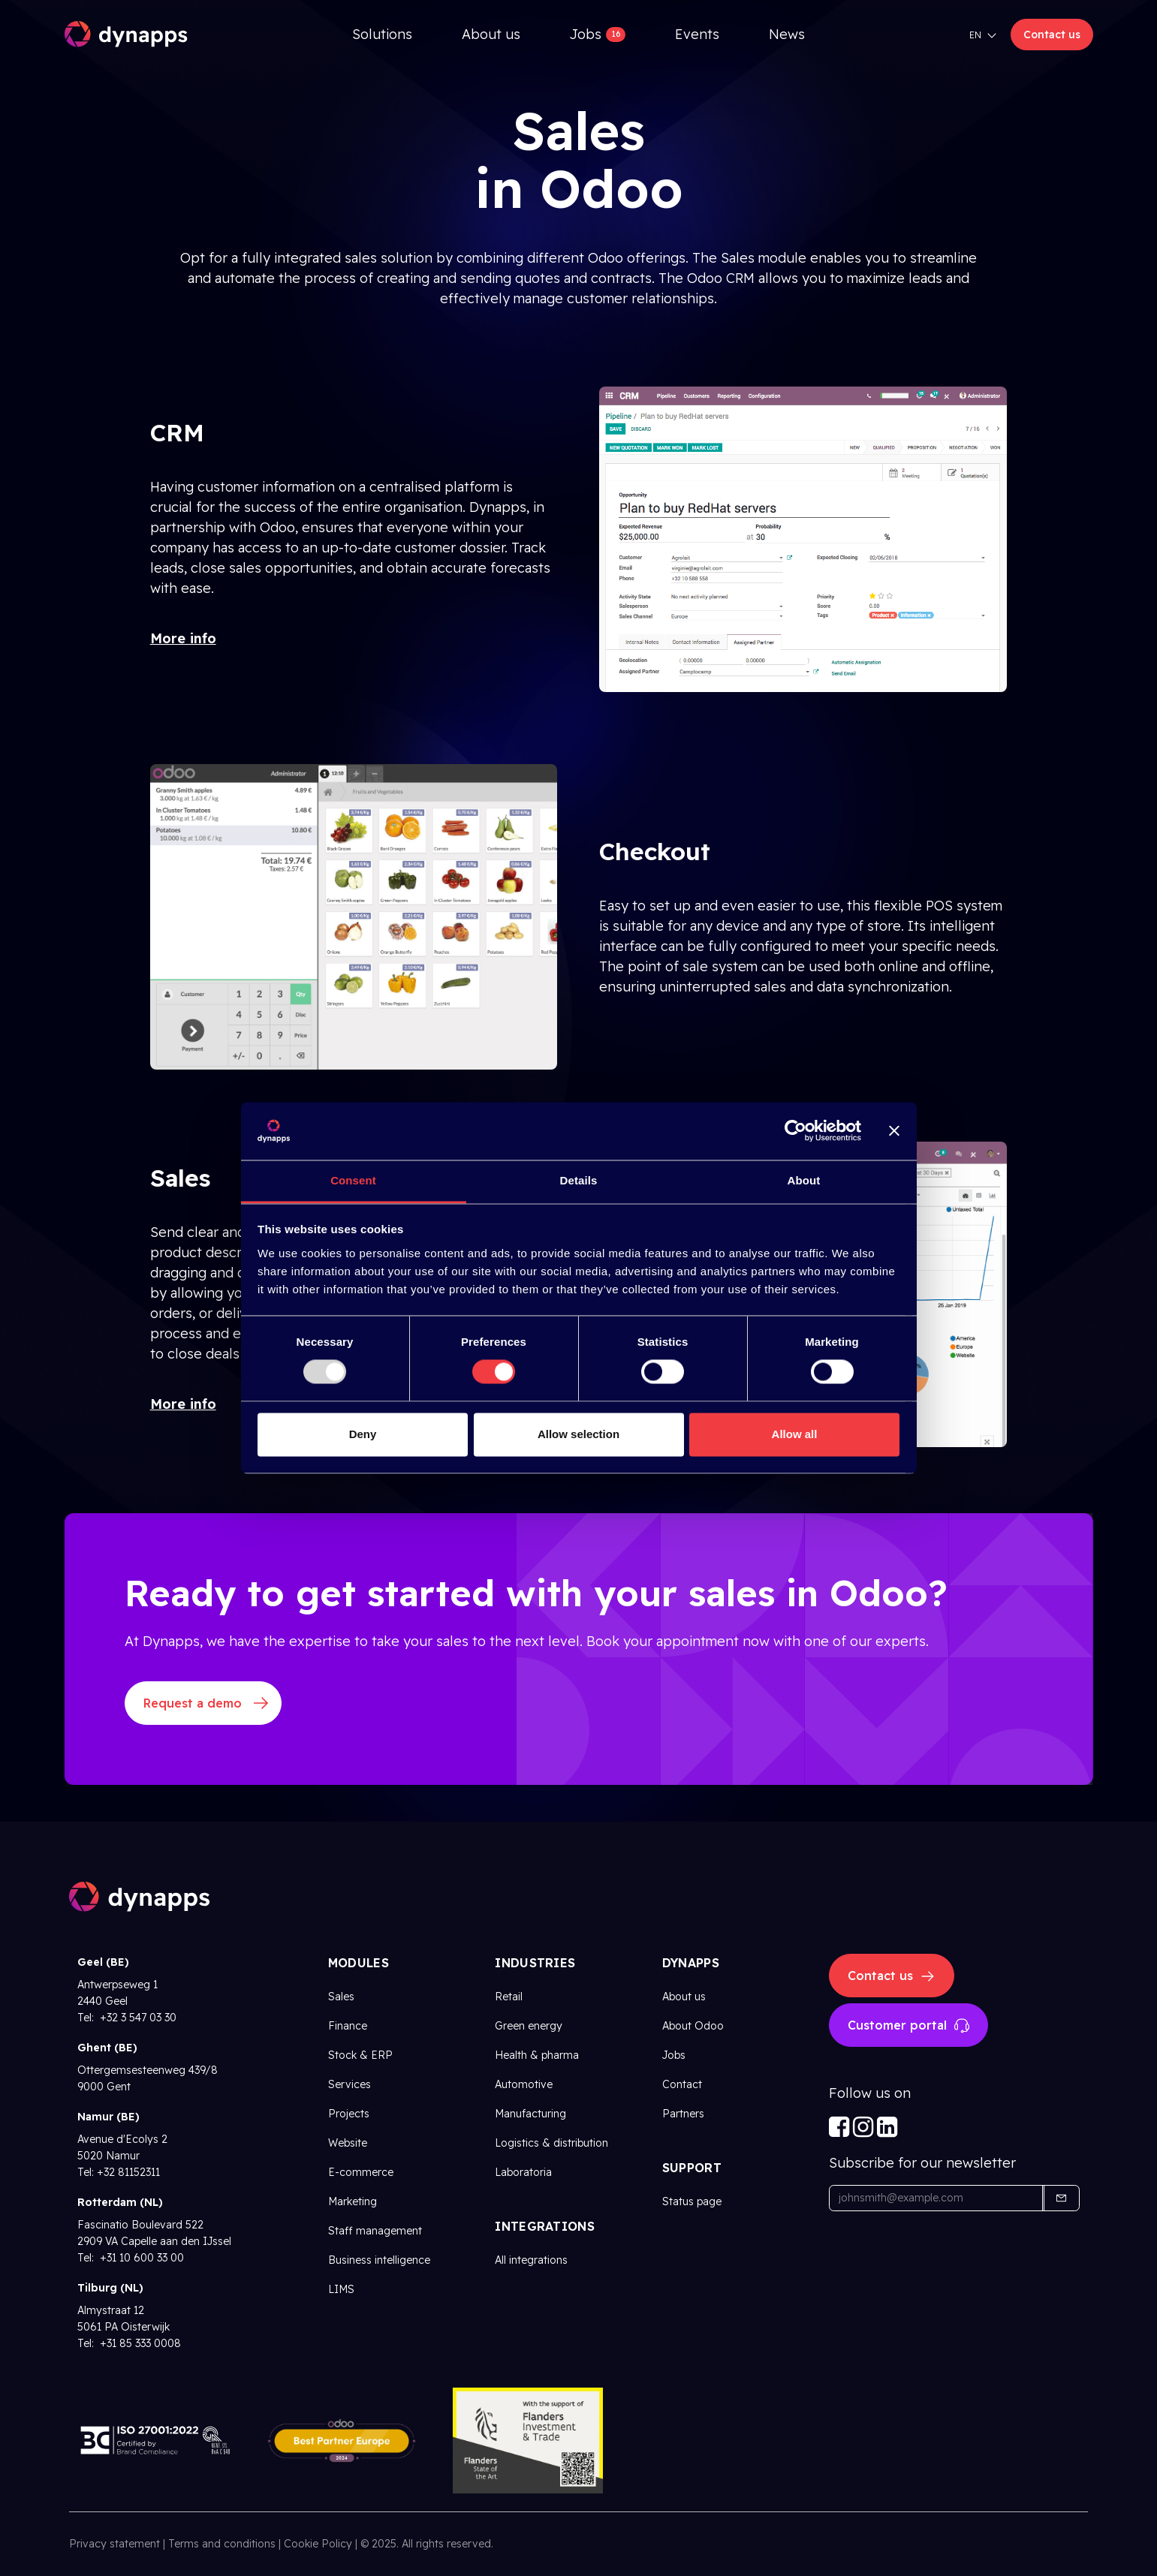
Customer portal (908, 2026)
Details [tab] (579, 1180)
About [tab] (804, 1180)
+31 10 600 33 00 (140, 2258)
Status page (692, 2201)
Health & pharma (537, 2055)
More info (183, 638)
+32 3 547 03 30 (136, 2017)
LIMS (341, 2289)
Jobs (673, 2055)
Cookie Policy (318, 2543)
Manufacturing (530, 2113)
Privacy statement (114, 2543)
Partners (683, 2113)
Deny (363, 1434)
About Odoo (693, 2026)
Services (349, 2084)
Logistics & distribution (551, 2143)
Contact (682, 2084)
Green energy (528, 2026)
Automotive (524, 2084)
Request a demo (192, 1703)
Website (347, 2143)
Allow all (795, 1434)
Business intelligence (379, 2260)
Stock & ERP (360, 2055)
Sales (341, 1996)
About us (684, 1996)
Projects (348, 2113)
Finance (347, 2026)
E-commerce (360, 2172)
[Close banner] (894, 1131)
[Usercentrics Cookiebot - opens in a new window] (795, 1131)
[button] (1061, 2198)
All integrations (531, 2260)
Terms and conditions (222, 2543)
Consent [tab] (353, 1180)
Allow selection (578, 1434)
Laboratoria (523, 2172)
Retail (509, 1996)
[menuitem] (382, 34)
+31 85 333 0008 (139, 2343)
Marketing (352, 2201)
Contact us (1051, 34)
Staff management (375, 2230)
